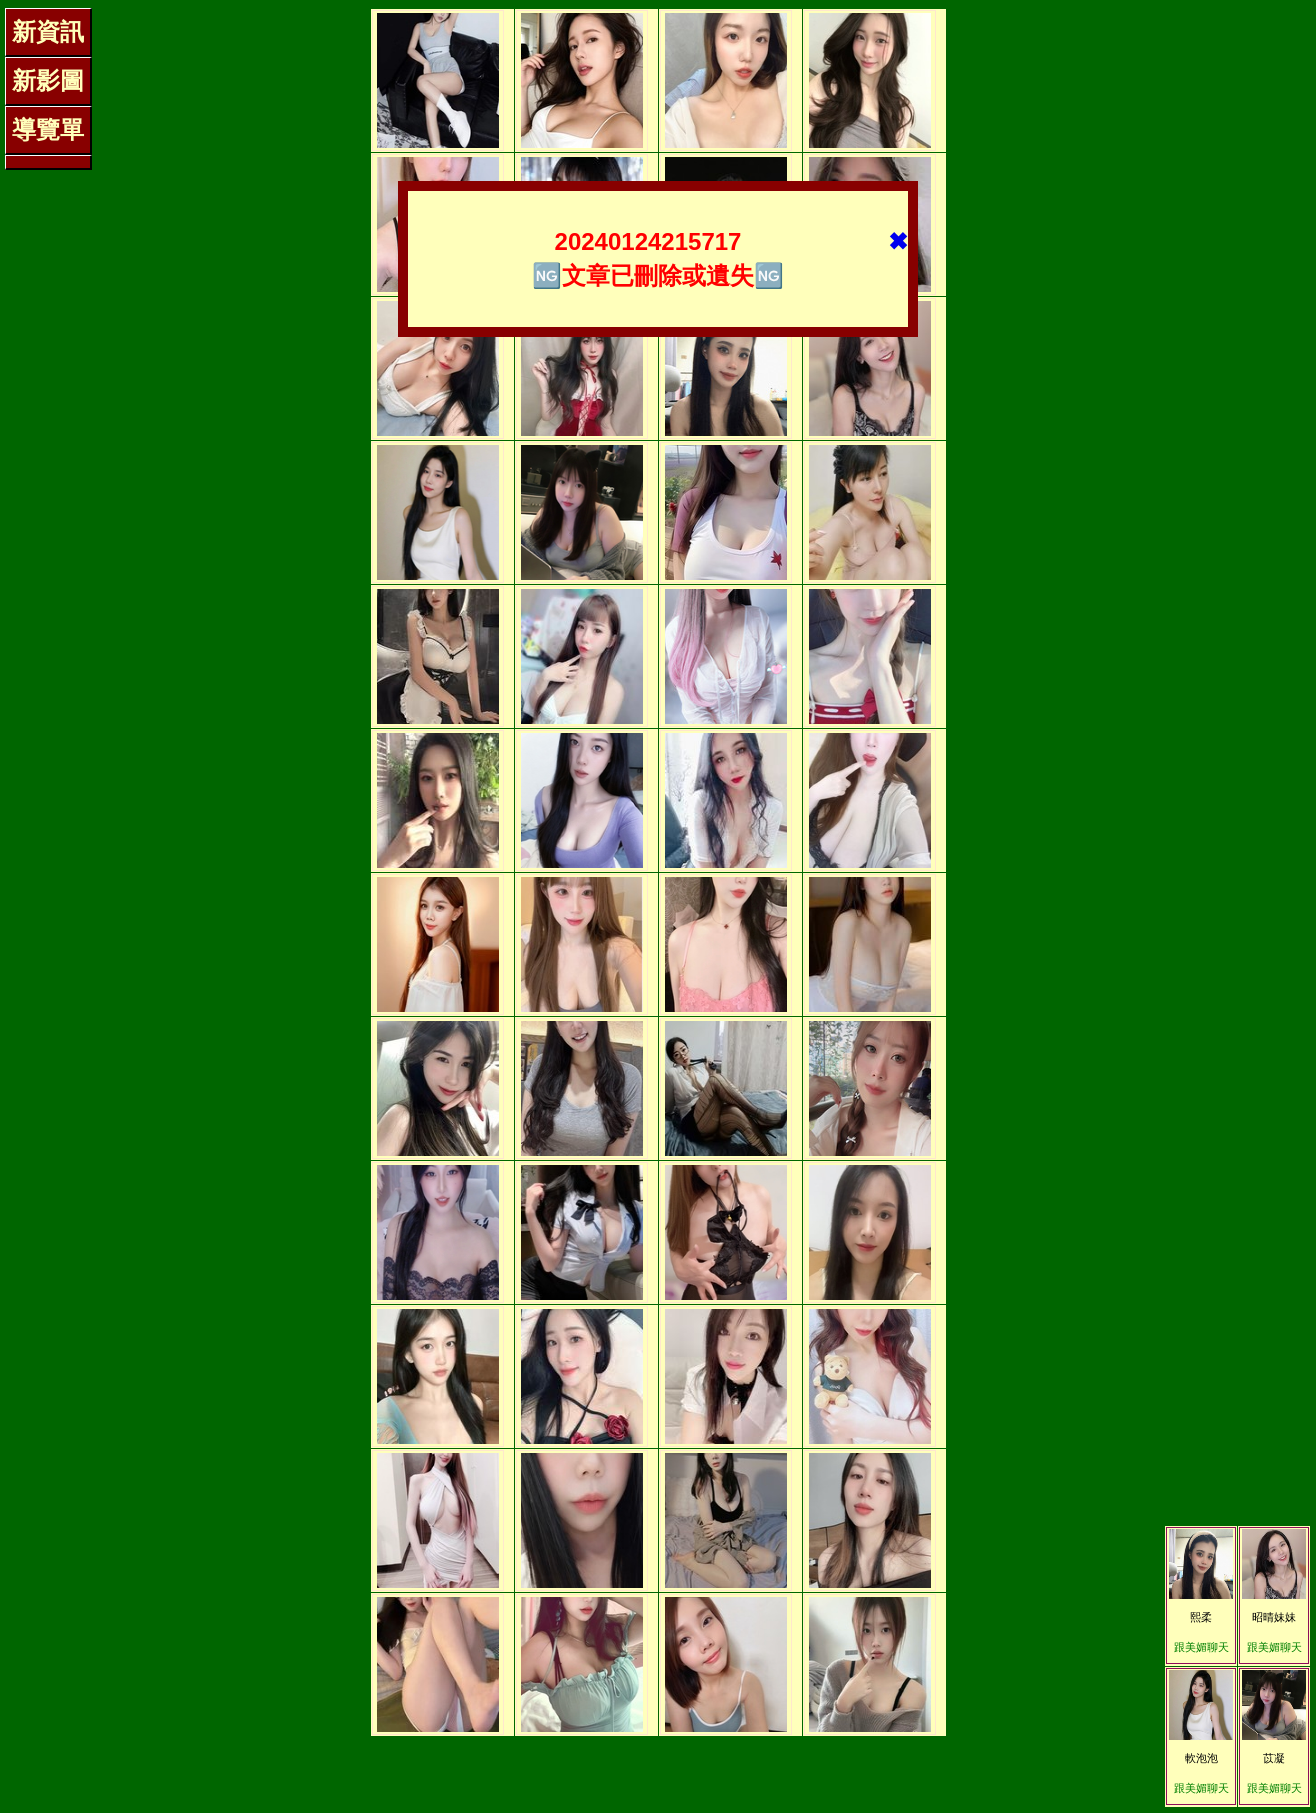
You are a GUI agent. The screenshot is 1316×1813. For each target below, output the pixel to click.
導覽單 (48, 129)
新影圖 (48, 80)
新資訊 (48, 31)
